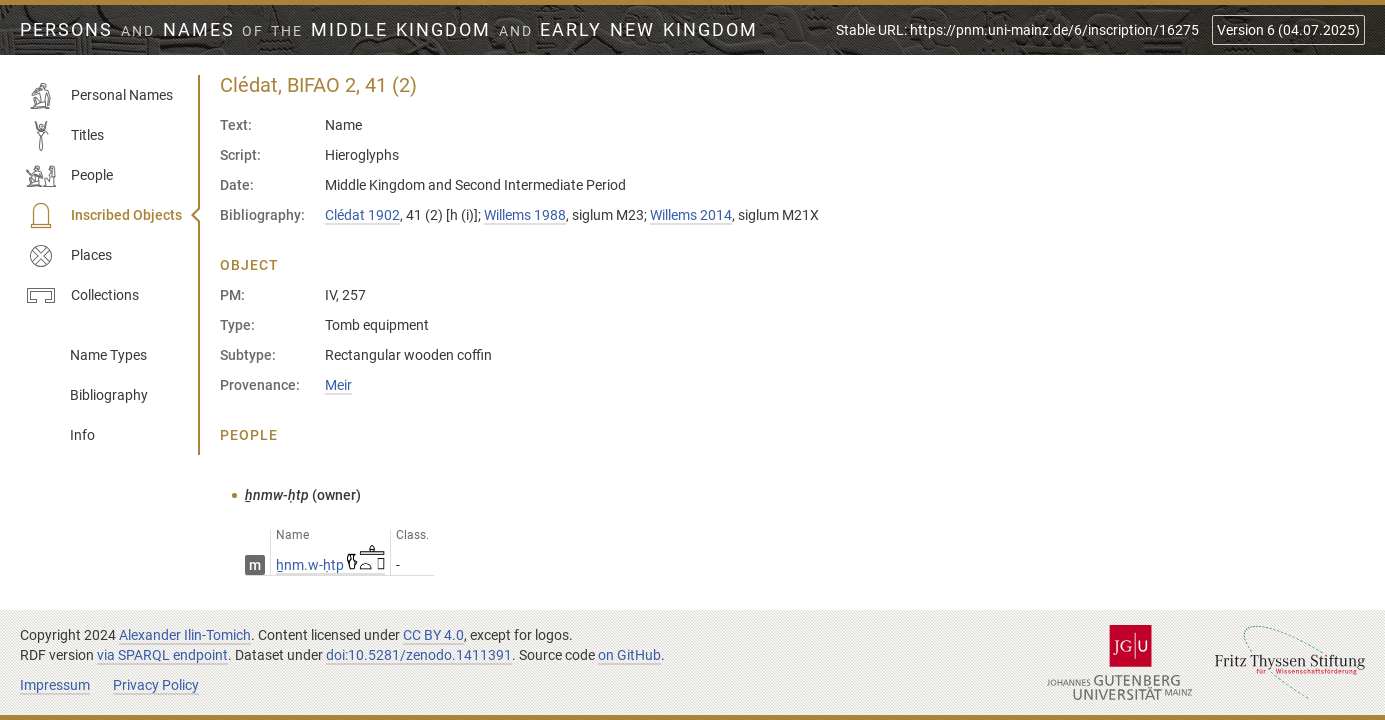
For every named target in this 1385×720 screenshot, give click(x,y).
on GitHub (629, 655)
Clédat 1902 (362, 215)
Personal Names (99, 96)
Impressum (55, 685)
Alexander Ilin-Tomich (185, 635)
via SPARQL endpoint (162, 655)
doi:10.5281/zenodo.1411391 (419, 655)
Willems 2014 (691, 215)
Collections (82, 296)
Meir (338, 385)
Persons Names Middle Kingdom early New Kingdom (389, 30)
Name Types (108, 355)
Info (82, 435)
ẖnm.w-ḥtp (330, 565)
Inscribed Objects (104, 216)
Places (69, 256)
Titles (65, 136)
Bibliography (109, 395)
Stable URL (1017, 30)
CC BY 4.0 (433, 635)
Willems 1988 (525, 215)
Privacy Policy (156, 685)
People (69, 176)
